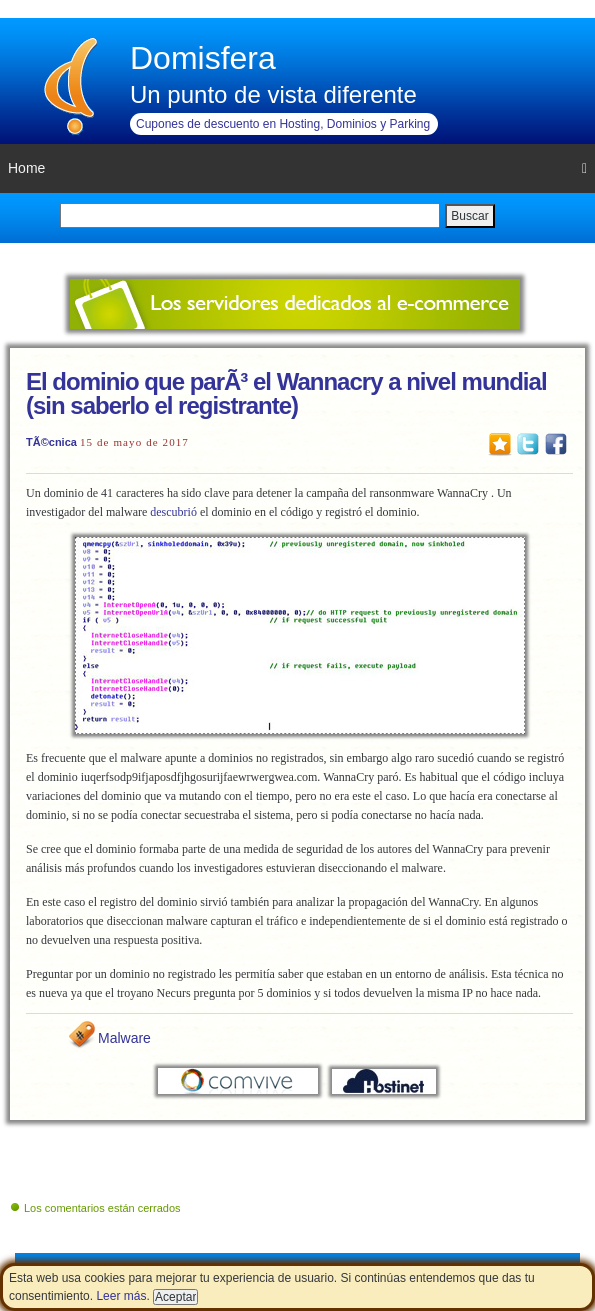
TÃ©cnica (51, 442)
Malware (124, 1038)
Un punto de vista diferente (273, 94)
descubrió (173, 512)
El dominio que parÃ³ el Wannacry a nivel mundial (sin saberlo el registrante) (286, 393)
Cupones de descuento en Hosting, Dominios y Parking (283, 124)
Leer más (121, 1296)
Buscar (469, 216)
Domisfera (203, 58)
